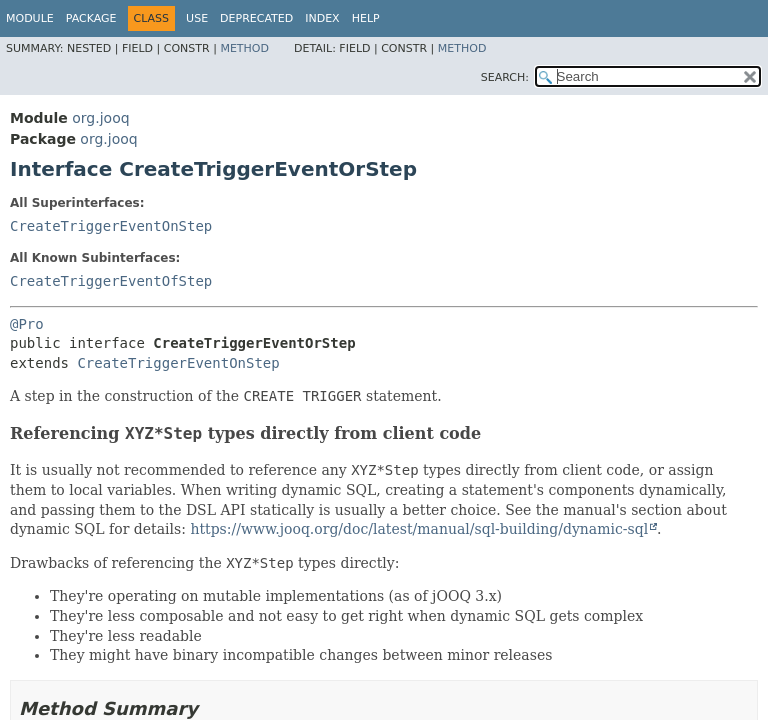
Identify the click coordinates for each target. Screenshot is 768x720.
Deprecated (256, 18)
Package (91, 18)
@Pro (27, 324)
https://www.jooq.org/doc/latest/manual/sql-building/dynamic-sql (419, 529)
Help (366, 18)
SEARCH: (505, 77)
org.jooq (100, 118)
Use (197, 18)
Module (30, 18)
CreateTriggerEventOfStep (111, 281)
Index (322, 18)
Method (244, 48)
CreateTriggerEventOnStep (111, 226)
